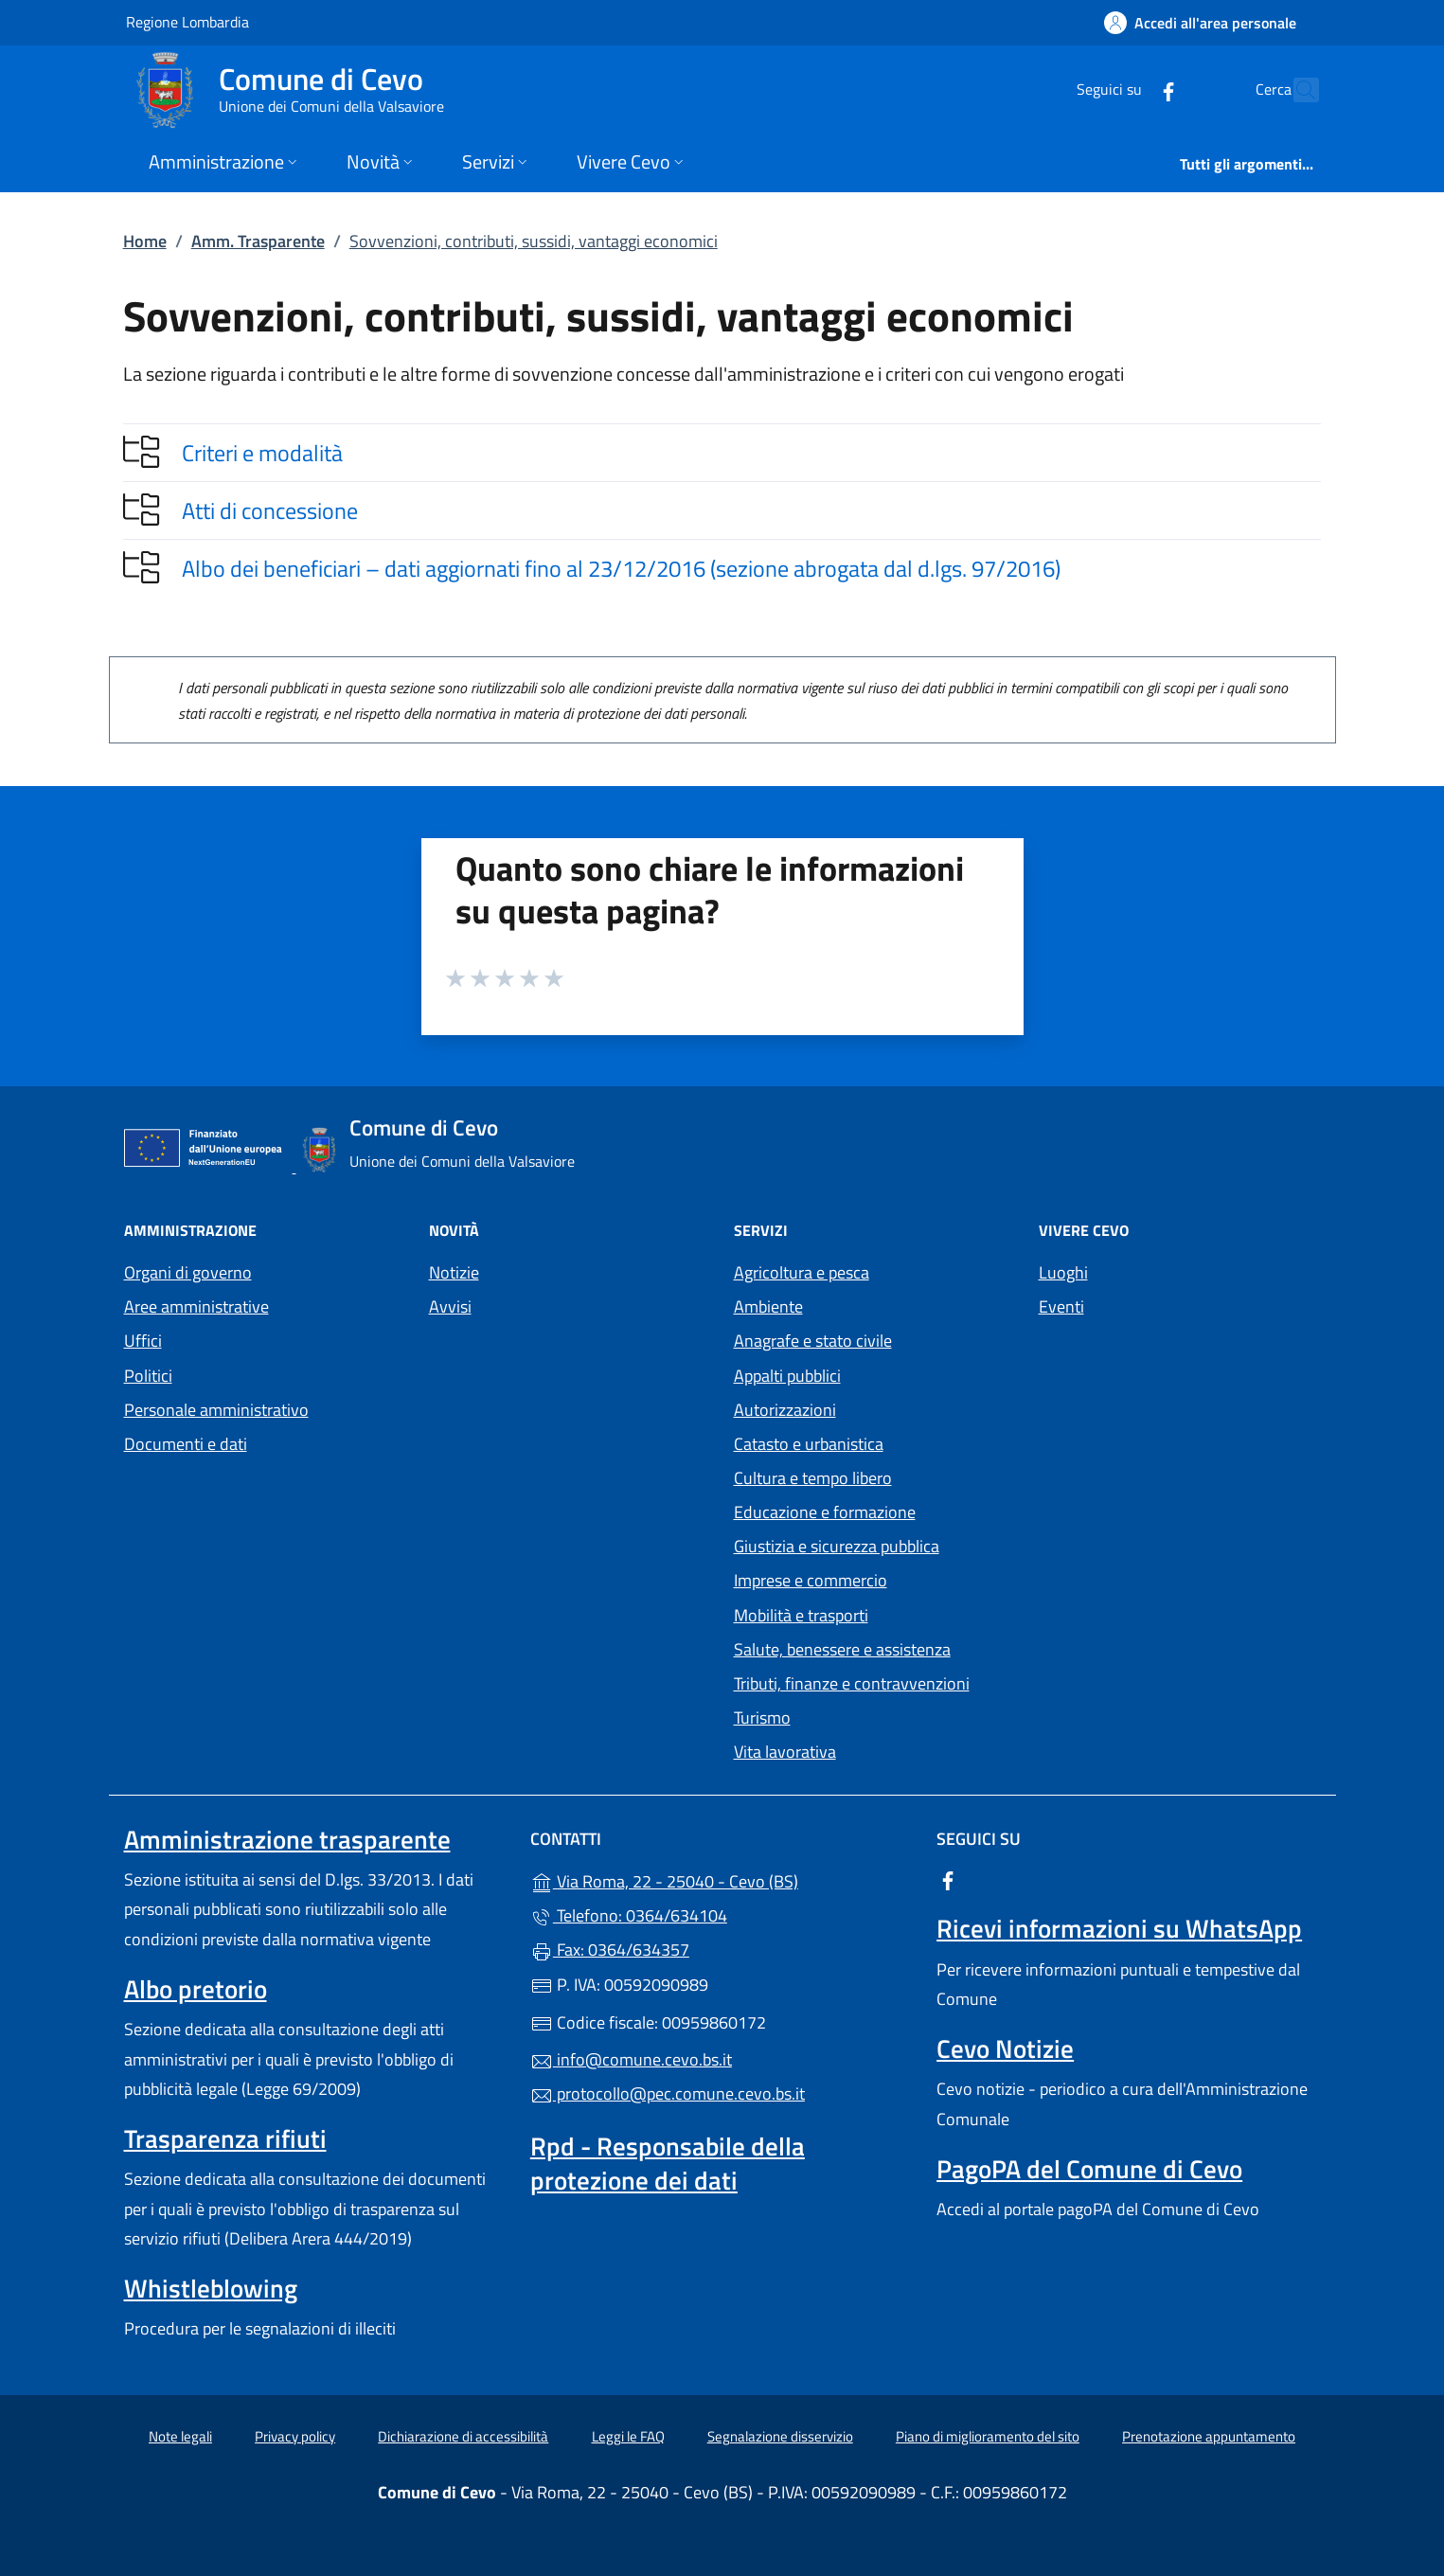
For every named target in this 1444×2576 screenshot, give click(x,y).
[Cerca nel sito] (1296, 90)
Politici (148, 1375)
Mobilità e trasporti (801, 1615)
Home (145, 241)
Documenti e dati (185, 1444)
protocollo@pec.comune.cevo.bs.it (667, 2093)
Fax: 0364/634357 (609, 1949)
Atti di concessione (270, 510)
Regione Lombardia (187, 21)
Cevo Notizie (1005, 2048)
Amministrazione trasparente (287, 1839)
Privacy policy (295, 2436)
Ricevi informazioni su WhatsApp (1119, 1928)
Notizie (454, 1272)
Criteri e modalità (262, 453)
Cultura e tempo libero (813, 1478)
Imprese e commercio (810, 1580)
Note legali (180, 2436)
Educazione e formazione (825, 1512)
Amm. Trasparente (258, 241)
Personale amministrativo (216, 1409)
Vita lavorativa (785, 1751)
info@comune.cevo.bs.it (631, 2059)
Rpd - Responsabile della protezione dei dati (667, 2163)
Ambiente (768, 1306)
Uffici (143, 1340)
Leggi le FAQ (628, 2436)
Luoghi (1063, 1272)
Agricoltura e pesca (801, 1272)
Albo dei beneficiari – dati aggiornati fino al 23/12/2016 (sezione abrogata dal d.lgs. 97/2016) (621, 568)
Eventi (1061, 1306)
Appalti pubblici (787, 1375)
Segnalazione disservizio (780, 2436)
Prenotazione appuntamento (1208, 2436)
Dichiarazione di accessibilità (463, 2436)
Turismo (762, 1717)
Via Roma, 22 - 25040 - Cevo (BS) (722, 1879)
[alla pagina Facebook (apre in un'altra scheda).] (1128, 89)
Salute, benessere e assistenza (842, 1649)
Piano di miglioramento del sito (987, 2436)
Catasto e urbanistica (808, 1444)
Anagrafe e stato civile (813, 1340)
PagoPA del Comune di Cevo (1089, 2169)
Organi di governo (188, 1272)
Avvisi (450, 1306)
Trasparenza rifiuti (225, 2138)
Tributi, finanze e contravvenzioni (852, 1683)
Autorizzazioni (785, 1409)
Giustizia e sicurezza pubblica (836, 1546)
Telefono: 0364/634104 (628, 1915)
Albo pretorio (195, 1989)
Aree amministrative (196, 1306)
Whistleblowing (210, 2288)
